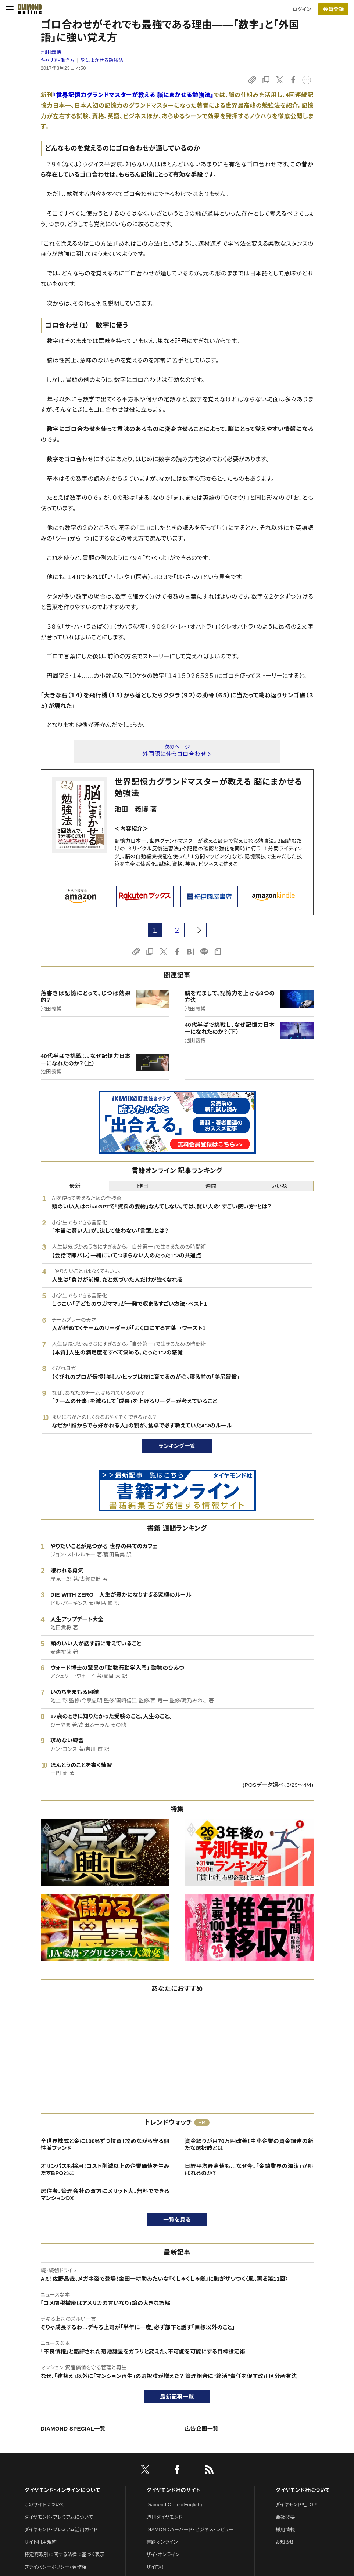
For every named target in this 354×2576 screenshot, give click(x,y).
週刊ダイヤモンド (164, 2517)
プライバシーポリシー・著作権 (55, 2567)
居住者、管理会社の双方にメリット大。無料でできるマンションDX (105, 2194)
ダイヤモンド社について (302, 2490)
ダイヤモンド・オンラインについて (62, 2490)
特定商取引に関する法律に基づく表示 (64, 2554)
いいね (279, 1186)
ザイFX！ (155, 2567)
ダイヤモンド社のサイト (173, 2490)
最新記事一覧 (177, 2396)
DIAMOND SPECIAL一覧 (73, 2428)
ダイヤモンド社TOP (296, 2504)
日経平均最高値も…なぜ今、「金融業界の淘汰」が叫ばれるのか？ (249, 2169)
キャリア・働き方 (58, 60)
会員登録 (333, 9)
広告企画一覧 (202, 2428)
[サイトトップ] (28, 9)
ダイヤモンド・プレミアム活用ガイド (60, 2529)
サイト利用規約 (40, 2542)
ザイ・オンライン (163, 2554)
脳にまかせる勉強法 (102, 60)
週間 (211, 1186)
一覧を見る (177, 2219)
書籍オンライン (162, 2542)
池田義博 (51, 52)
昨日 (143, 1186)
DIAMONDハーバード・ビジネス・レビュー (190, 2529)
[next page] (199, 930)
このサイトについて (44, 2504)
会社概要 (285, 2517)
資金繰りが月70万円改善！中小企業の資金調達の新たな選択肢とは (249, 2145)
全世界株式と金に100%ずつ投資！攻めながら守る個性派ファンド (105, 2145)
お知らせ (284, 2542)
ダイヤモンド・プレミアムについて (58, 2517)
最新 (75, 1186)
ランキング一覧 (177, 1446)
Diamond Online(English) (174, 2504)
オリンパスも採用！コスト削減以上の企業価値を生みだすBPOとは (105, 2169)
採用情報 (285, 2529)
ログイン (302, 9)
